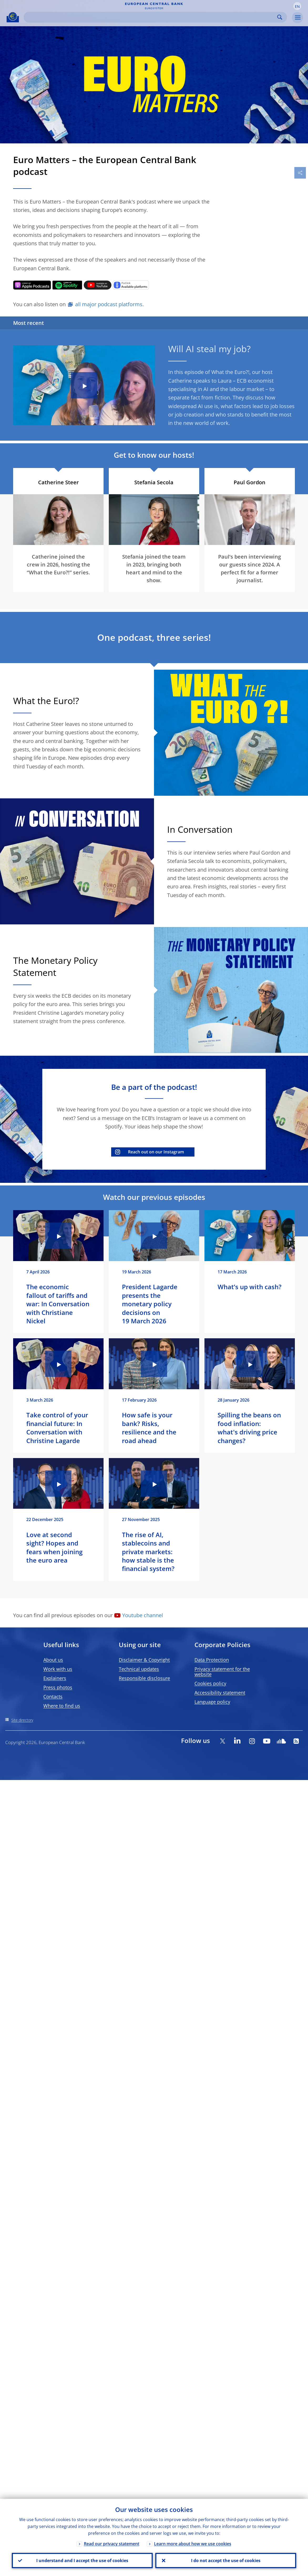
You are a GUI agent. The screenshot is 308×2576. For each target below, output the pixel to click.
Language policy (212, 1702)
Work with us (57, 1669)
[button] (297, 6)
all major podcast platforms (108, 304)
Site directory (22, 1720)
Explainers (54, 1678)
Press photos (57, 1687)
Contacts (53, 1696)
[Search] (151, 17)
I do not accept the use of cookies (225, 2560)
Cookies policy (210, 1683)
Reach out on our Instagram (156, 1152)
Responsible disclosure (144, 1678)
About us (53, 1660)
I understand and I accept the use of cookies (82, 2560)
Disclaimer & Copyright (144, 1660)
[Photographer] (291, 540)
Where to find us (61, 1706)
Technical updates (139, 1669)
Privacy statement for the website (222, 1671)
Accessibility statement (219, 1692)
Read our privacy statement (111, 2544)
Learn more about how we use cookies (192, 2544)
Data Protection (211, 1660)
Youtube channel (142, 1615)
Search (279, 17)
